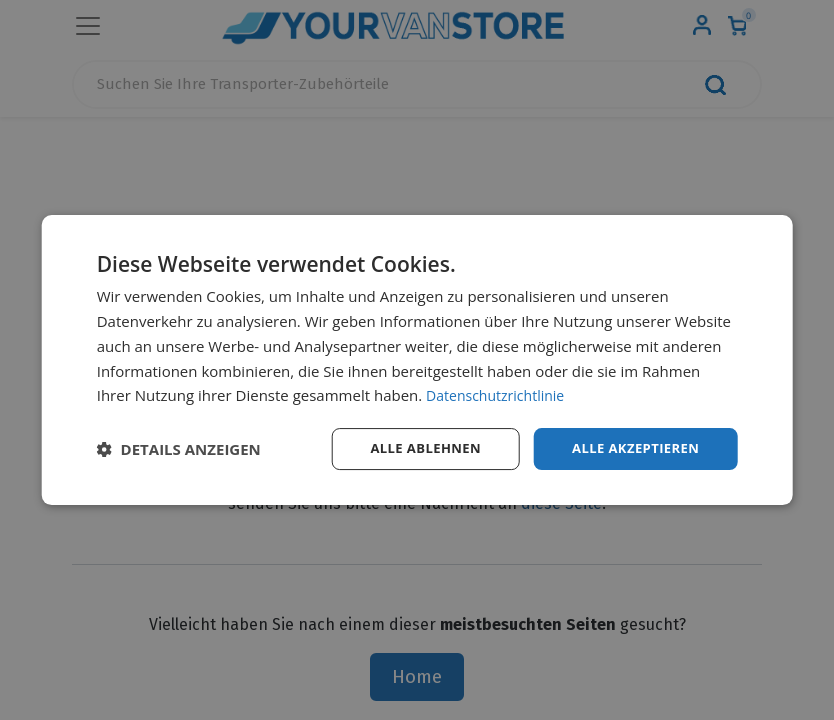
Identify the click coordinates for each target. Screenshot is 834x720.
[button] (179, 449)
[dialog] (417, 360)
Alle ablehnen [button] (413, 448)
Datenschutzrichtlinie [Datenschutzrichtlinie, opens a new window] (500, 394)
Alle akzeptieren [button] (631, 448)
